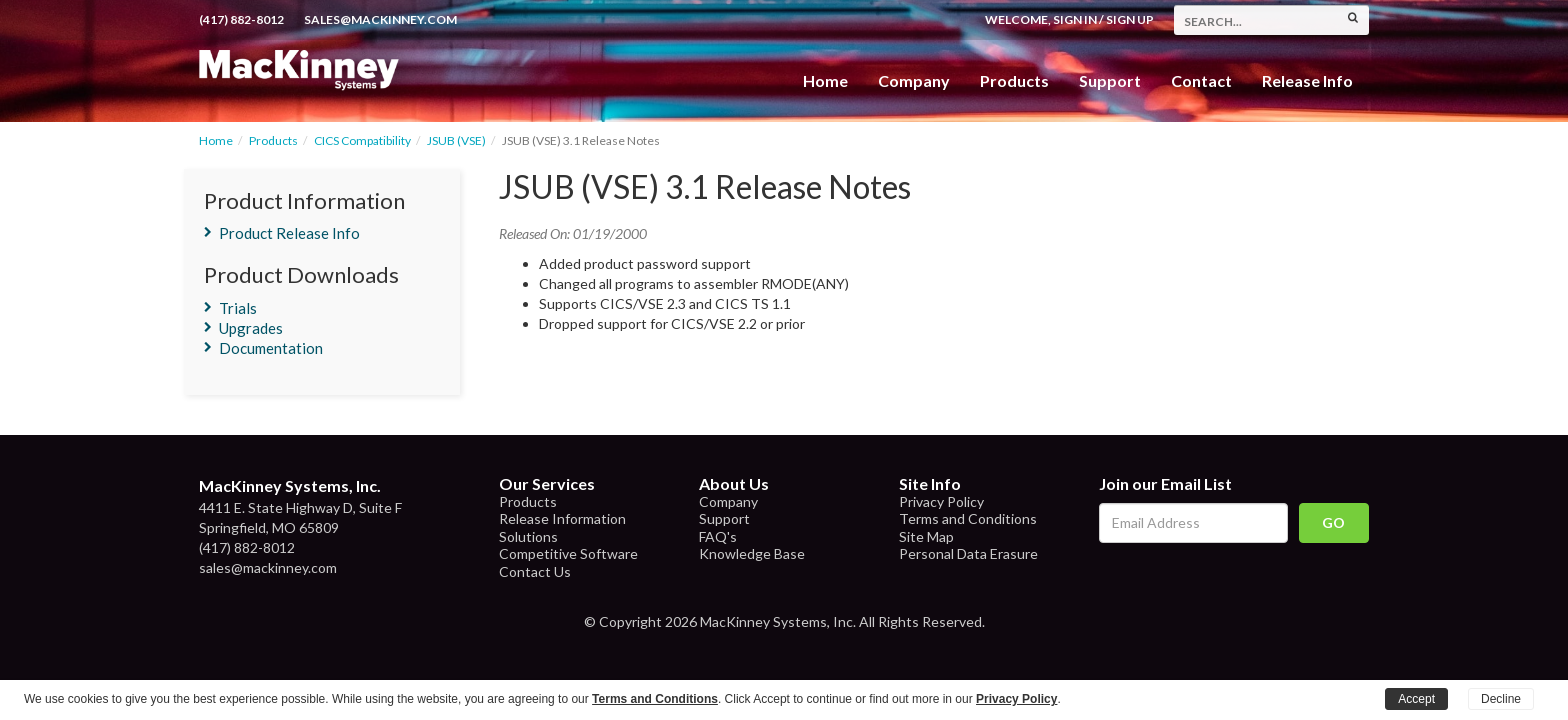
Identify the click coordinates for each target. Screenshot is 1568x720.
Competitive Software (568, 553)
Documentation (271, 348)
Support (1110, 80)
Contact (1201, 80)
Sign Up (1130, 19)
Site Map (926, 536)
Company (914, 80)
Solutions (528, 536)
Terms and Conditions (968, 518)
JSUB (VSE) (456, 140)
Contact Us (535, 571)
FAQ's (718, 536)
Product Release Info (289, 233)
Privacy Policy (941, 501)
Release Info (1307, 80)
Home (825, 80)
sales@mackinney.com (380, 19)
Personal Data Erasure (968, 553)
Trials (238, 308)
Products (273, 140)
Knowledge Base (752, 553)
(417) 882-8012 (241, 19)
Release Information (562, 518)
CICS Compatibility (362, 140)
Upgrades (251, 328)
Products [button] (1014, 80)
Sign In (1075, 19)
